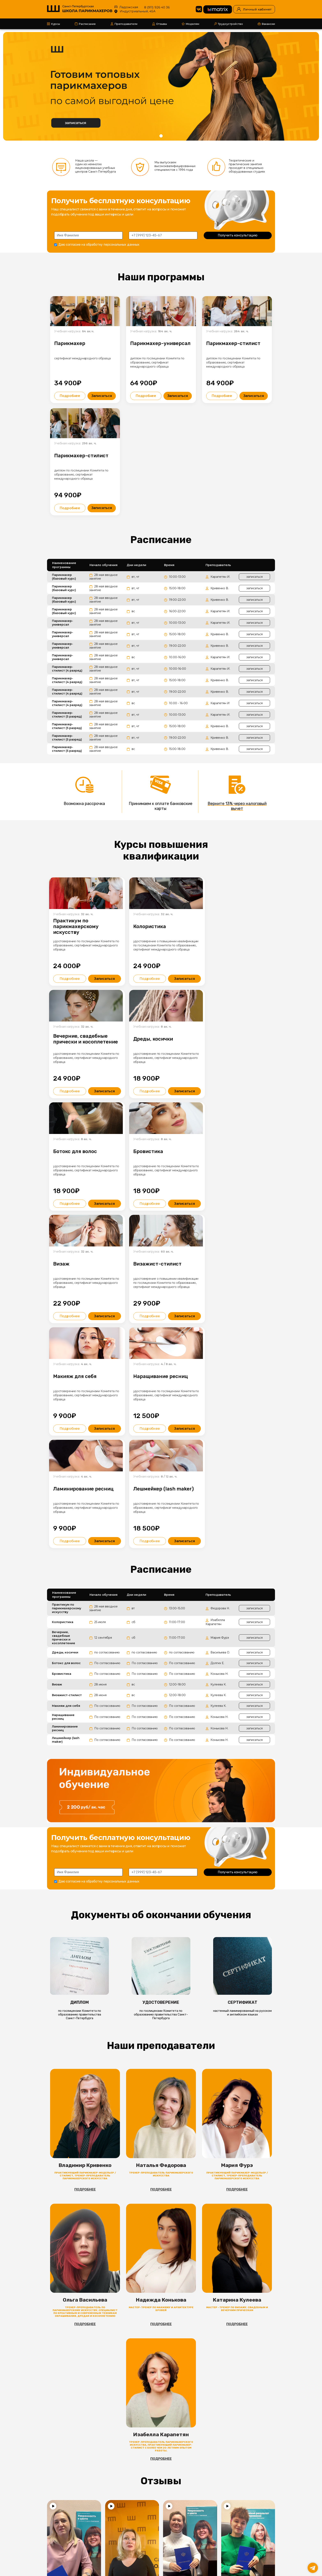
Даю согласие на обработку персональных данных (98, 244)
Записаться (102, 396)
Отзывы (159, 23)
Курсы (53, 23)
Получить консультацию (237, 235)
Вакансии (266, 23)
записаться (254, 577)
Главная (55, 2516)
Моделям (190, 23)
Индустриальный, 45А (134, 11)
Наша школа (59, 2523)
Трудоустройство (228, 23)
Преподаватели (123, 23)
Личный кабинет (254, 9)
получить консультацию (86, 2453)
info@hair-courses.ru (178, 2558)
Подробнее (70, 396)
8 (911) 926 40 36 (157, 7)
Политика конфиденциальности (128, 2559)
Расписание (85, 23)
